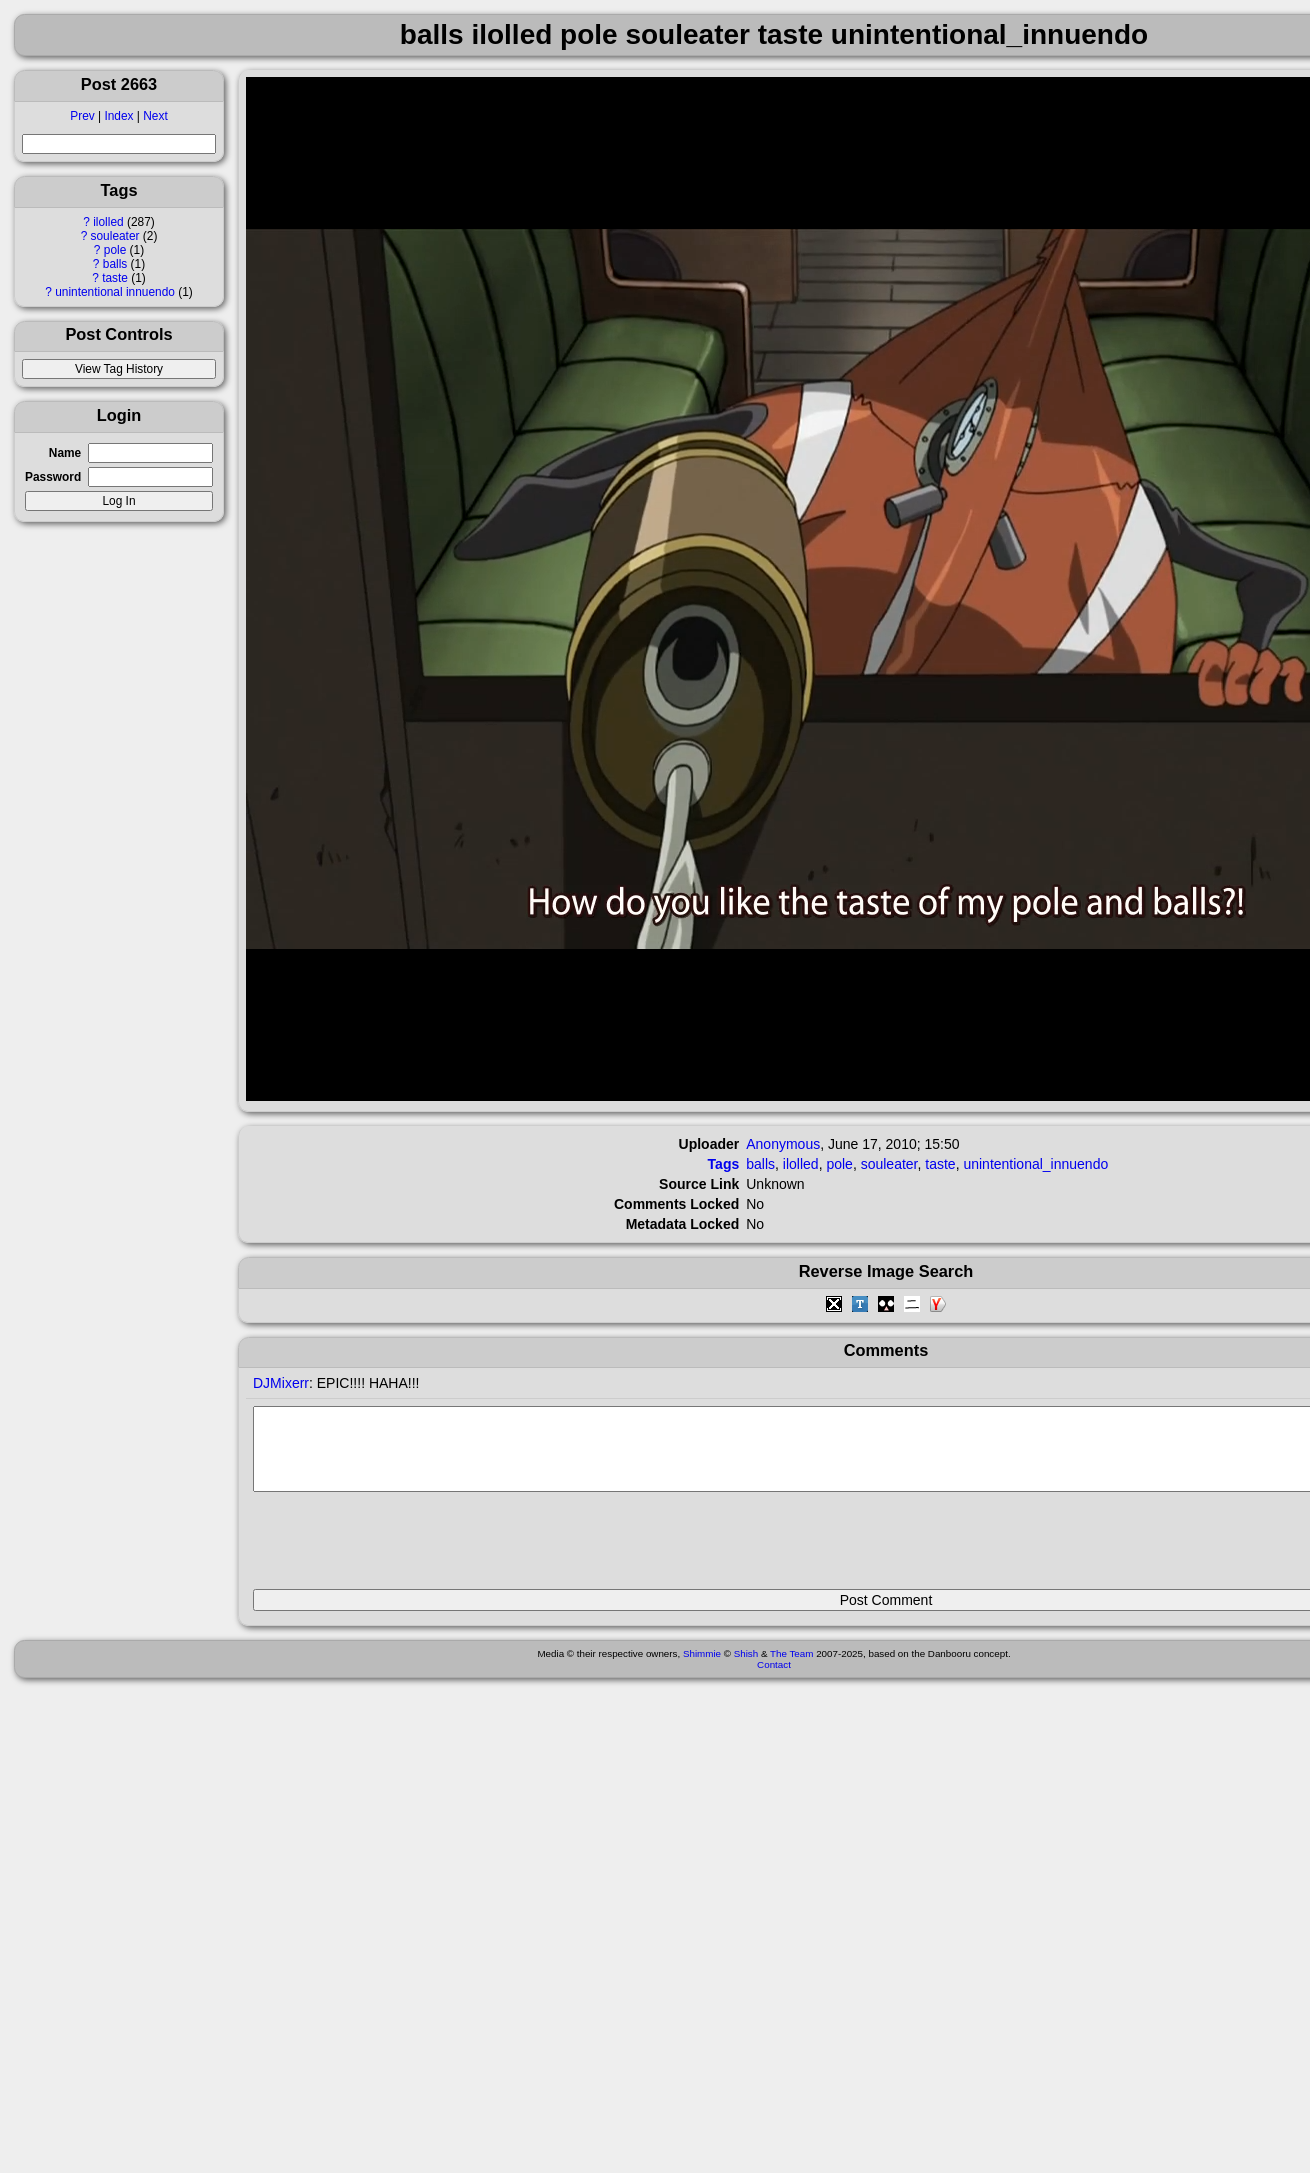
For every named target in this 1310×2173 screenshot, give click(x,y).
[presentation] (405, 1549)
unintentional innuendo (115, 292)
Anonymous (783, 1144)
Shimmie (702, 1668)
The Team (791, 1668)
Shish (746, 1668)
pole (115, 250)
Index (118, 116)
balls (115, 264)
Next (155, 116)
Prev (82, 116)
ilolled (108, 222)
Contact (774, 1679)
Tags (724, 1164)
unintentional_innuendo (1035, 1164)
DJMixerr (281, 1383)
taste (115, 278)
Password (53, 477)
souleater (115, 236)
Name (65, 453)
